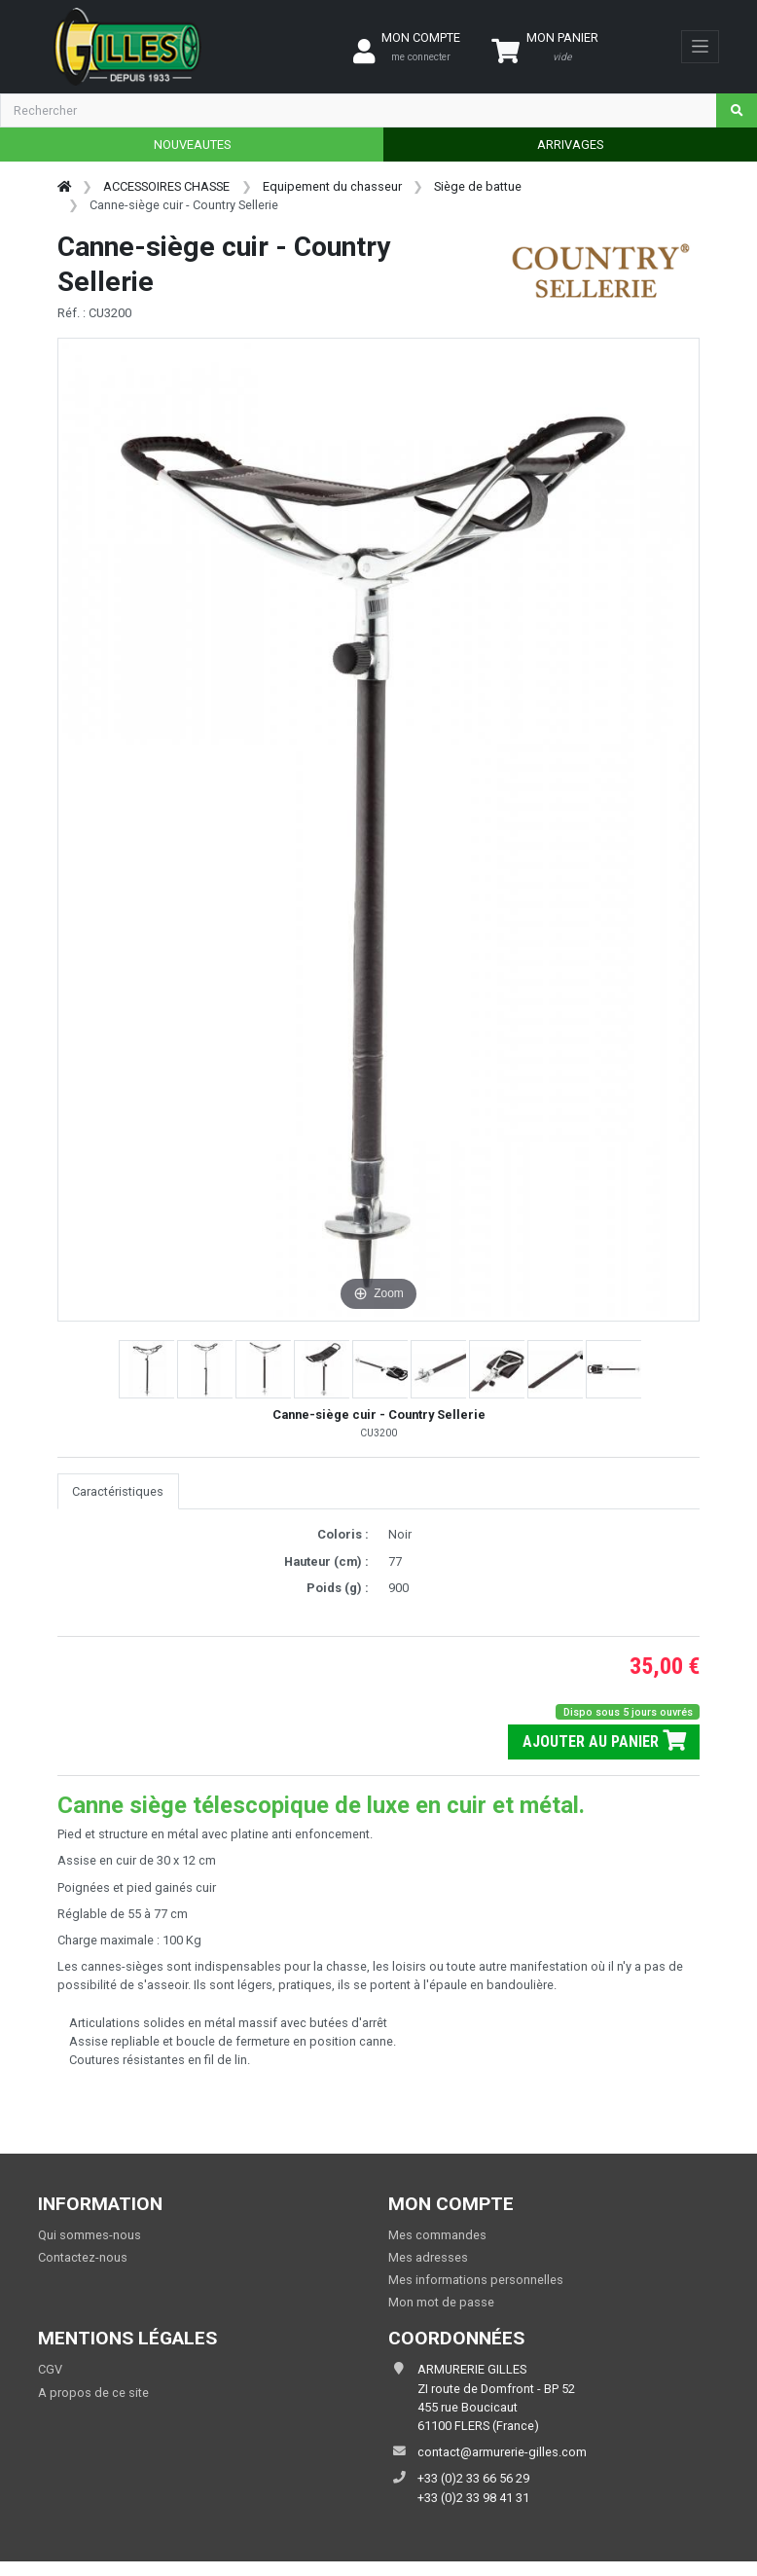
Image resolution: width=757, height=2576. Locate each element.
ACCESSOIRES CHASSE (166, 186)
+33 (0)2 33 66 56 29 (473, 2478)
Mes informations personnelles (475, 2279)
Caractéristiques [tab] (117, 1491)
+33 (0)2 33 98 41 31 (473, 2497)
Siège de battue (478, 186)
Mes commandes (437, 2235)
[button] (148, 1369)
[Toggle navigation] (700, 46)
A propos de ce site (93, 2392)
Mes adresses (428, 2257)
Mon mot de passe (441, 2302)
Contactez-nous (82, 2257)
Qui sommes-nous (89, 2235)
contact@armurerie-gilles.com (502, 2452)
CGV (50, 2369)
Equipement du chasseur (332, 186)
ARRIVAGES (570, 144)
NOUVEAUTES (192, 144)
